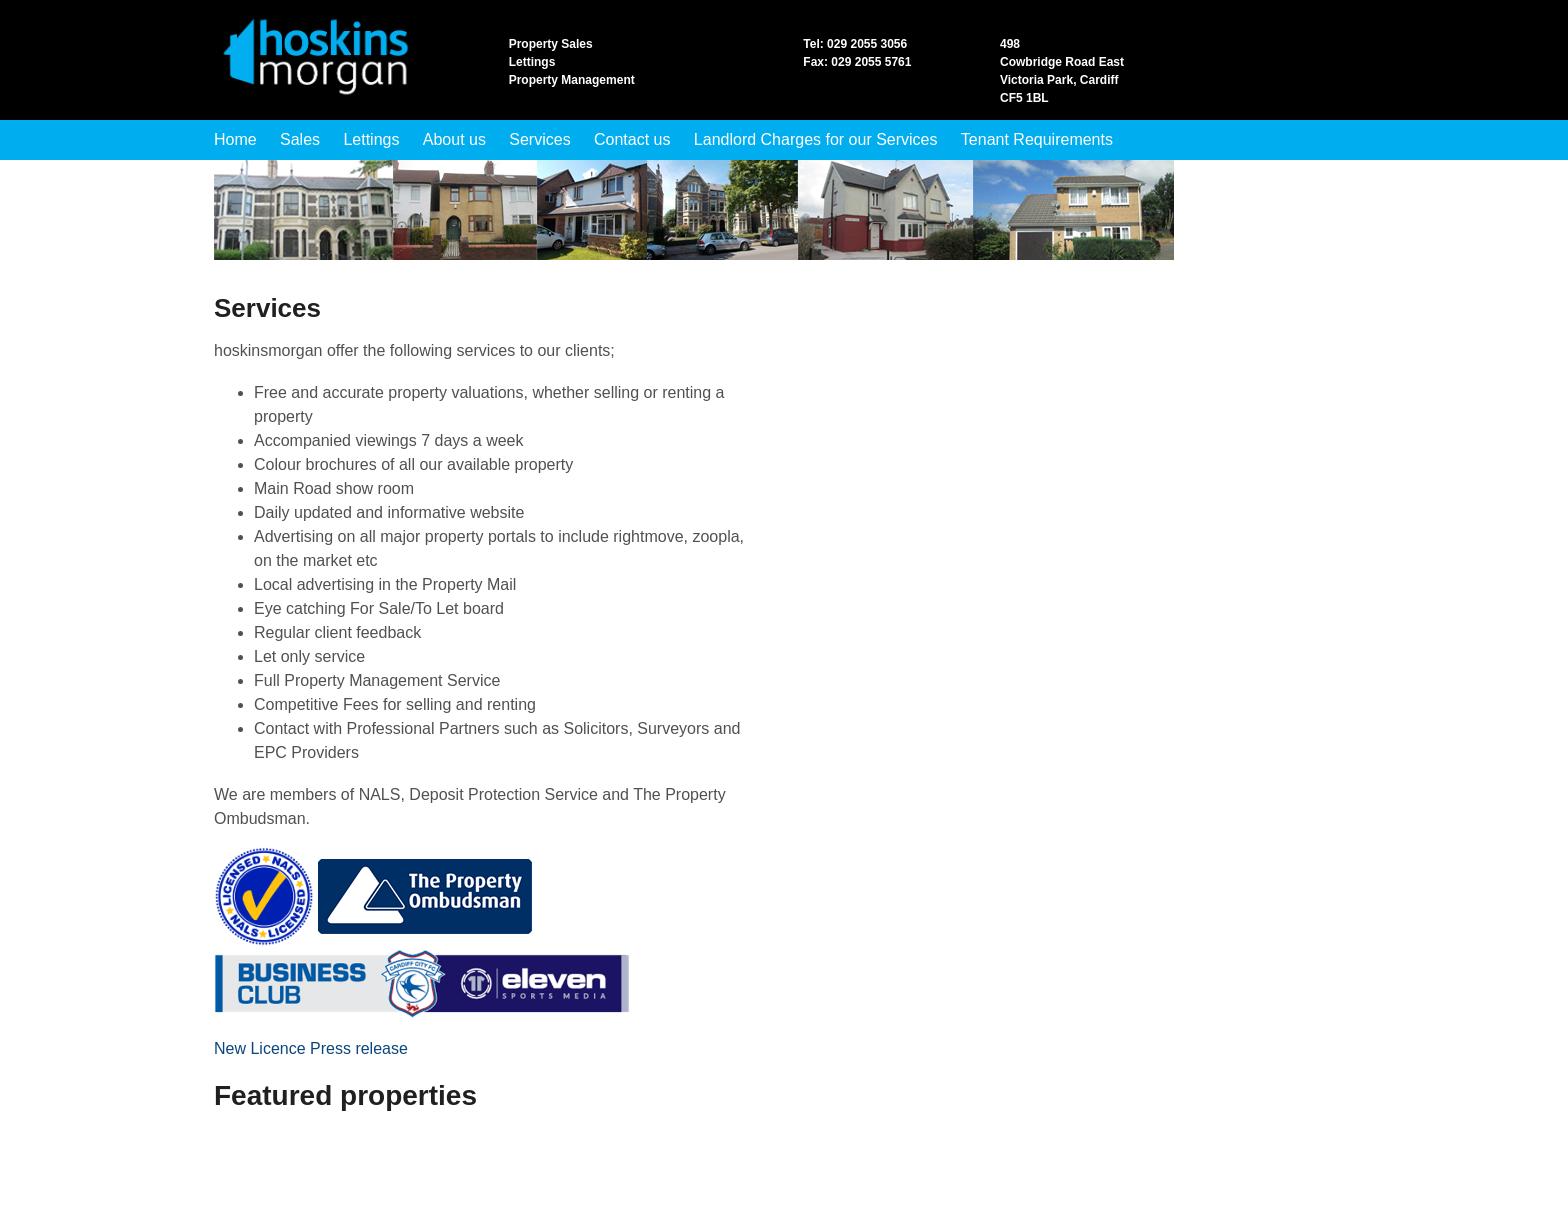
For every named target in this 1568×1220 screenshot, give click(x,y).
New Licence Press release (311, 1048)
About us (454, 139)
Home (235, 139)
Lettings (371, 139)
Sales (300, 139)
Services (539, 139)
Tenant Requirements (1037, 139)
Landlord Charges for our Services (816, 139)
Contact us (632, 139)
